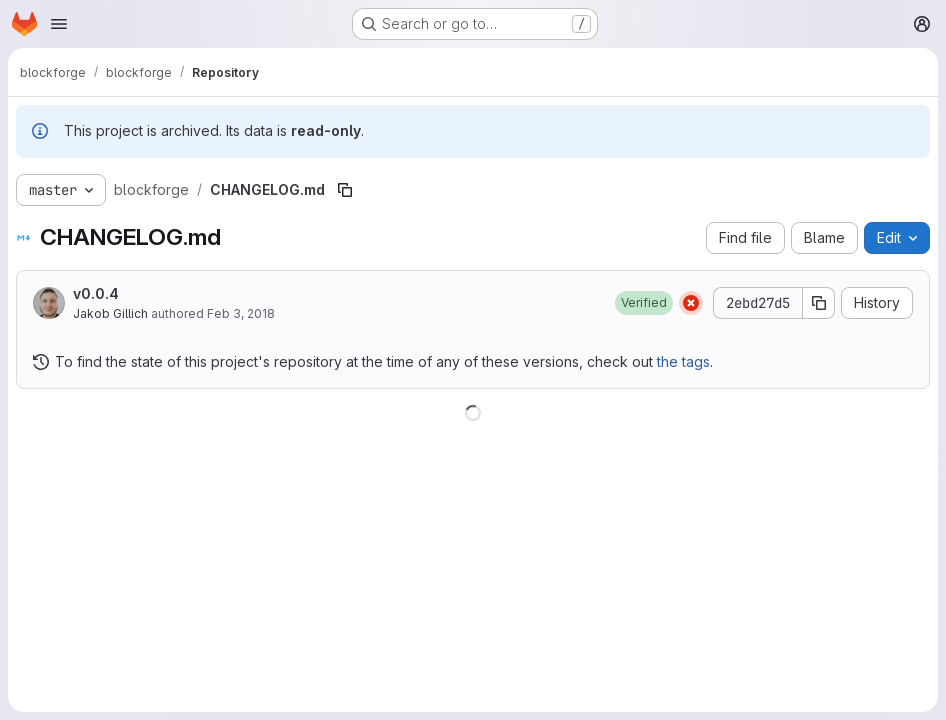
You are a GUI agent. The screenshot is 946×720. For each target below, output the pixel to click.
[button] (644, 303)
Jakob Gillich (110, 313)
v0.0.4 (96, 293)
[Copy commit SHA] (819, 303)
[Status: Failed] (691, 303)
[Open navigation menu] (59, 24)
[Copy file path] (345, 190)
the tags (683, 361)
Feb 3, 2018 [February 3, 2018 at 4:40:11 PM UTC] (241, 313)
